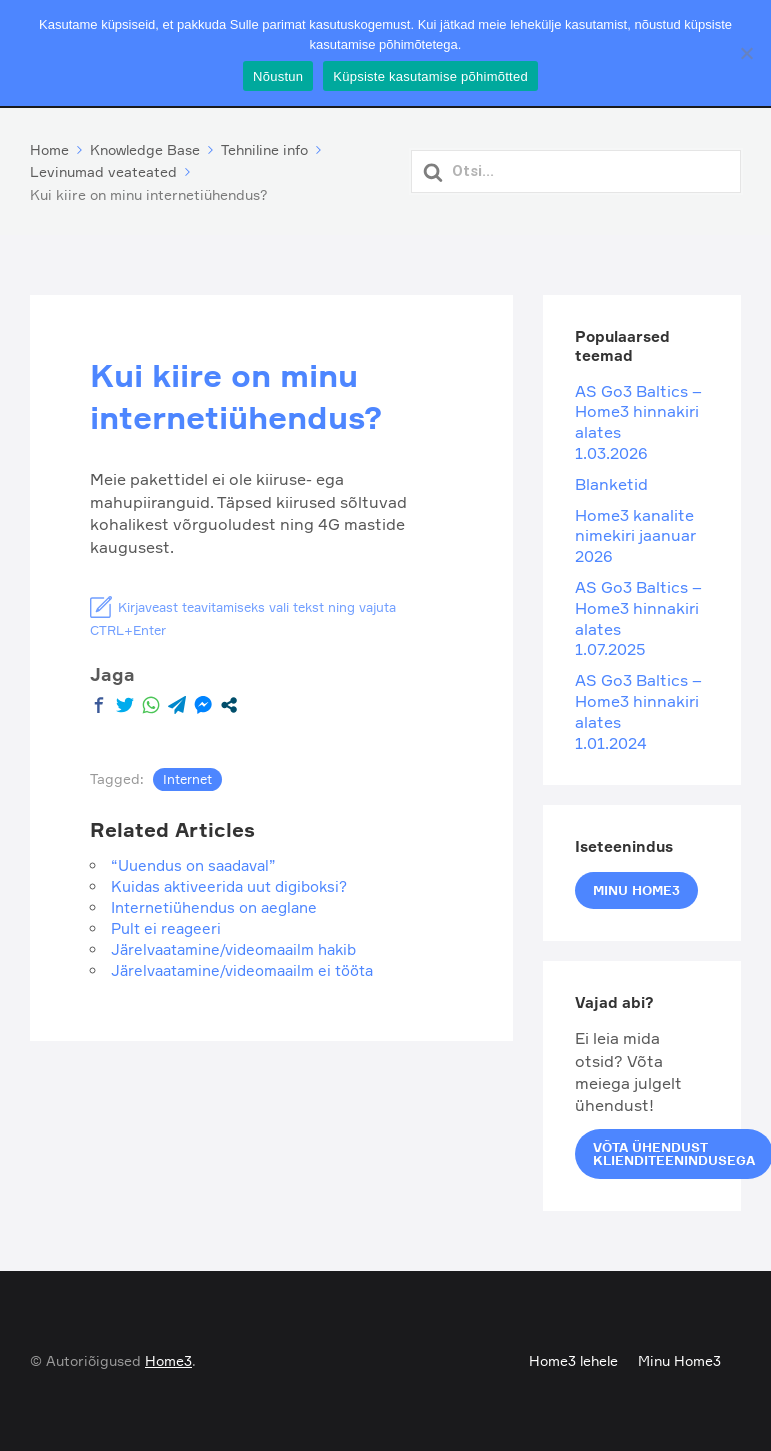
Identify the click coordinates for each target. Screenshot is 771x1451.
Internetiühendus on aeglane (214, 907)
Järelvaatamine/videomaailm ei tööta (242, 970)
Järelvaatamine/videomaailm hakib (233, 949)
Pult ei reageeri (166, 928)
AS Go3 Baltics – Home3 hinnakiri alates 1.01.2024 (638, 712)
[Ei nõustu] (746, 53)
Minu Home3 (636, 890)
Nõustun (278, 76)
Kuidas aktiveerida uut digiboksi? (229, 886)
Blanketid (611, 484)
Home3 (168, 1360)
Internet (187, 779)
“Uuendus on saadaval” (193, 865)
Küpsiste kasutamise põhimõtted (430, 76)
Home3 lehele (573, 1360)
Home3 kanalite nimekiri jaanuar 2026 (635, 536)
